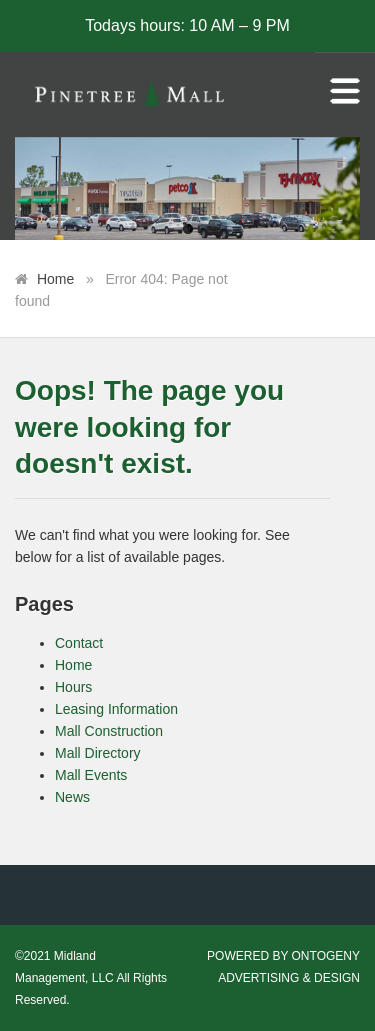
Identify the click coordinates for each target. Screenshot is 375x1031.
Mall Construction (109, 731)
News (72, 797)
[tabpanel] (187, 189)
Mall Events (91, 775)
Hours (73, 687)
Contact (79, 643)
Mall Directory (98, 753)
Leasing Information (116, 709)
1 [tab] (188, 230)
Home (55, 279)
